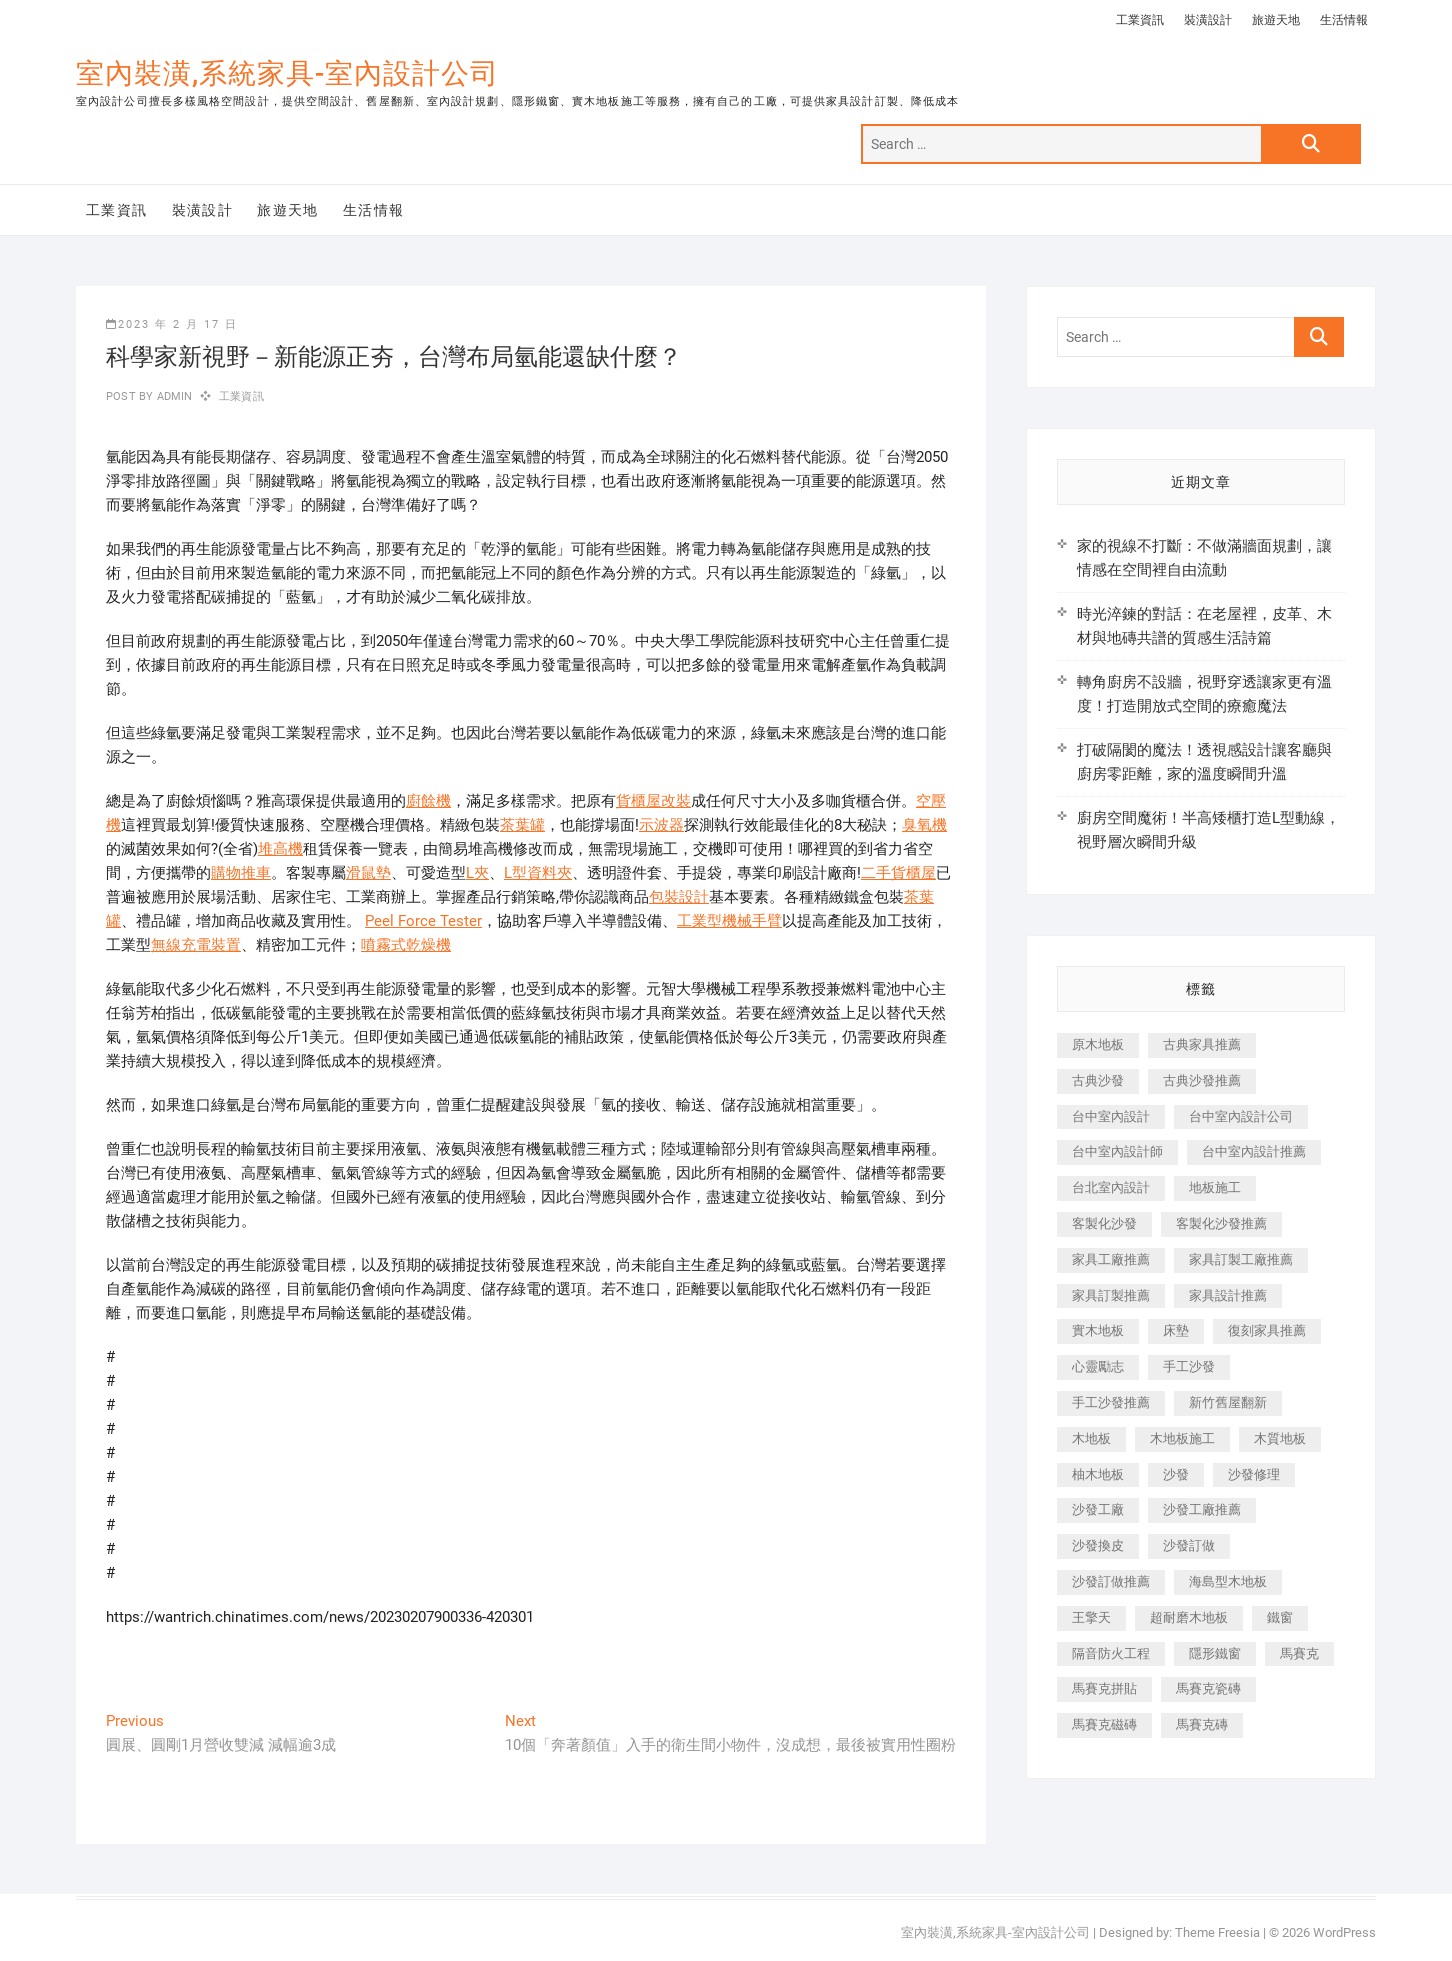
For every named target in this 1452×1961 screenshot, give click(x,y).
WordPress (1344, 1932)
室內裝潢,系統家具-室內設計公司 (287, 73)
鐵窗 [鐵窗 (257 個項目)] (1280, 1617)
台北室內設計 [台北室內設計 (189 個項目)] (1111, 1187)
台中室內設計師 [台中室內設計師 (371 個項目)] (1117, 1151)
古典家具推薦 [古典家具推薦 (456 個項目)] (1202, 1044)
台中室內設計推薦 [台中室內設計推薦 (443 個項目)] (1254, 1151)
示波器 (661, 825)
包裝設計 (679, 897)
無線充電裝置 (196, 945)
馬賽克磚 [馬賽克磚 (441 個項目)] (1202, 1724)
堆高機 (280, 849)
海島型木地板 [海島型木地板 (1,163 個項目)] (1228, 1581)
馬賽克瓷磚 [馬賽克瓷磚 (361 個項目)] (1208, 1688)
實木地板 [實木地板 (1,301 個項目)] (1098, 1330)
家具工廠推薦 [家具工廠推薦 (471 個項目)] (1111, 1259)
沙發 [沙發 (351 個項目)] (1176, 1474)
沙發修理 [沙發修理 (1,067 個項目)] (1254, 1474)
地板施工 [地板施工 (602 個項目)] (1215, 1187)
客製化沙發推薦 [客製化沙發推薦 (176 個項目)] (1221, 1223)
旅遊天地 (1276, 20)
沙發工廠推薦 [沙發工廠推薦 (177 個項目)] (1202, 1509)
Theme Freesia (1217, 1932)
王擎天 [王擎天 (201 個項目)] (1091, 1617)
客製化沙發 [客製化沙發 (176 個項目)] (1104, 1223)
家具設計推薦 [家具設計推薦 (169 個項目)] (1228, 1295)
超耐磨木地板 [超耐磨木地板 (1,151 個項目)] (1189, 1617)
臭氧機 (924, 825)
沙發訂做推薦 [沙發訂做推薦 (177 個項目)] (1111, 1581)
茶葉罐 (522, 825)
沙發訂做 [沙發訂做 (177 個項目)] (1189, 1545)
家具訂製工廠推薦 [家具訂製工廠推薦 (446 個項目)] (1241, 1259)
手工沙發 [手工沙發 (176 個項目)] (1189, 1366)
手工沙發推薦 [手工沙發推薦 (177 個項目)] (1111, 1402)
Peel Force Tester (423, 921)
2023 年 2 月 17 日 (172, 324)
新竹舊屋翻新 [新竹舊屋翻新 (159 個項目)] (1228, 1402)
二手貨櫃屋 (898, 873)
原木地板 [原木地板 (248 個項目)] (1098, 1044)
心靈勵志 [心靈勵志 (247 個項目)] (1098, 1366)
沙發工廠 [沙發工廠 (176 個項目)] (1098, 1509)
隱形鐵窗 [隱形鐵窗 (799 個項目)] (1215, 1653)
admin (172, 396)
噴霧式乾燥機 (406, 945)
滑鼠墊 (368, 873)
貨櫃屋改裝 (653, 801)
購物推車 (241, 873)
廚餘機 (428, 801)
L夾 (477, 873)
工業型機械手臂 (729, 921)
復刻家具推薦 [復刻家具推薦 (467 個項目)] (1267, 1330)
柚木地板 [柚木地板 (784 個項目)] (1098, 1474)
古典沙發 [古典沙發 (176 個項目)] (1098, 1080)
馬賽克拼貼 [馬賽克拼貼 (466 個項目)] (1104, 1688)
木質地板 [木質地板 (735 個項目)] (1280, 1438)
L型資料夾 (538, 873)
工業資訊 (1140, 20)
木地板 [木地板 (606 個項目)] (1091, 1438)
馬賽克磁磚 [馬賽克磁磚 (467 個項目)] (1104, 1724)
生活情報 (1344, 20)
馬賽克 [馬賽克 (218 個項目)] (1299, 1653)
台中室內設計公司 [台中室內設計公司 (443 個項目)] (1241, 1116)
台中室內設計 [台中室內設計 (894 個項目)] (1111, 1116)
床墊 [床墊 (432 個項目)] (1176, 1330)
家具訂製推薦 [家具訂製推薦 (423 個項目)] (1111, 1295)
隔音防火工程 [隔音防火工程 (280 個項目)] (1111, 1653)
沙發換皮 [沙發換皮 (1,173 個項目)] (1098, 1545)
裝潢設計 (1208, 20)
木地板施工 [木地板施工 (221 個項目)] (1182, 1438)
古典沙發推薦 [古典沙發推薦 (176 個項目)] (1202, 1080)
